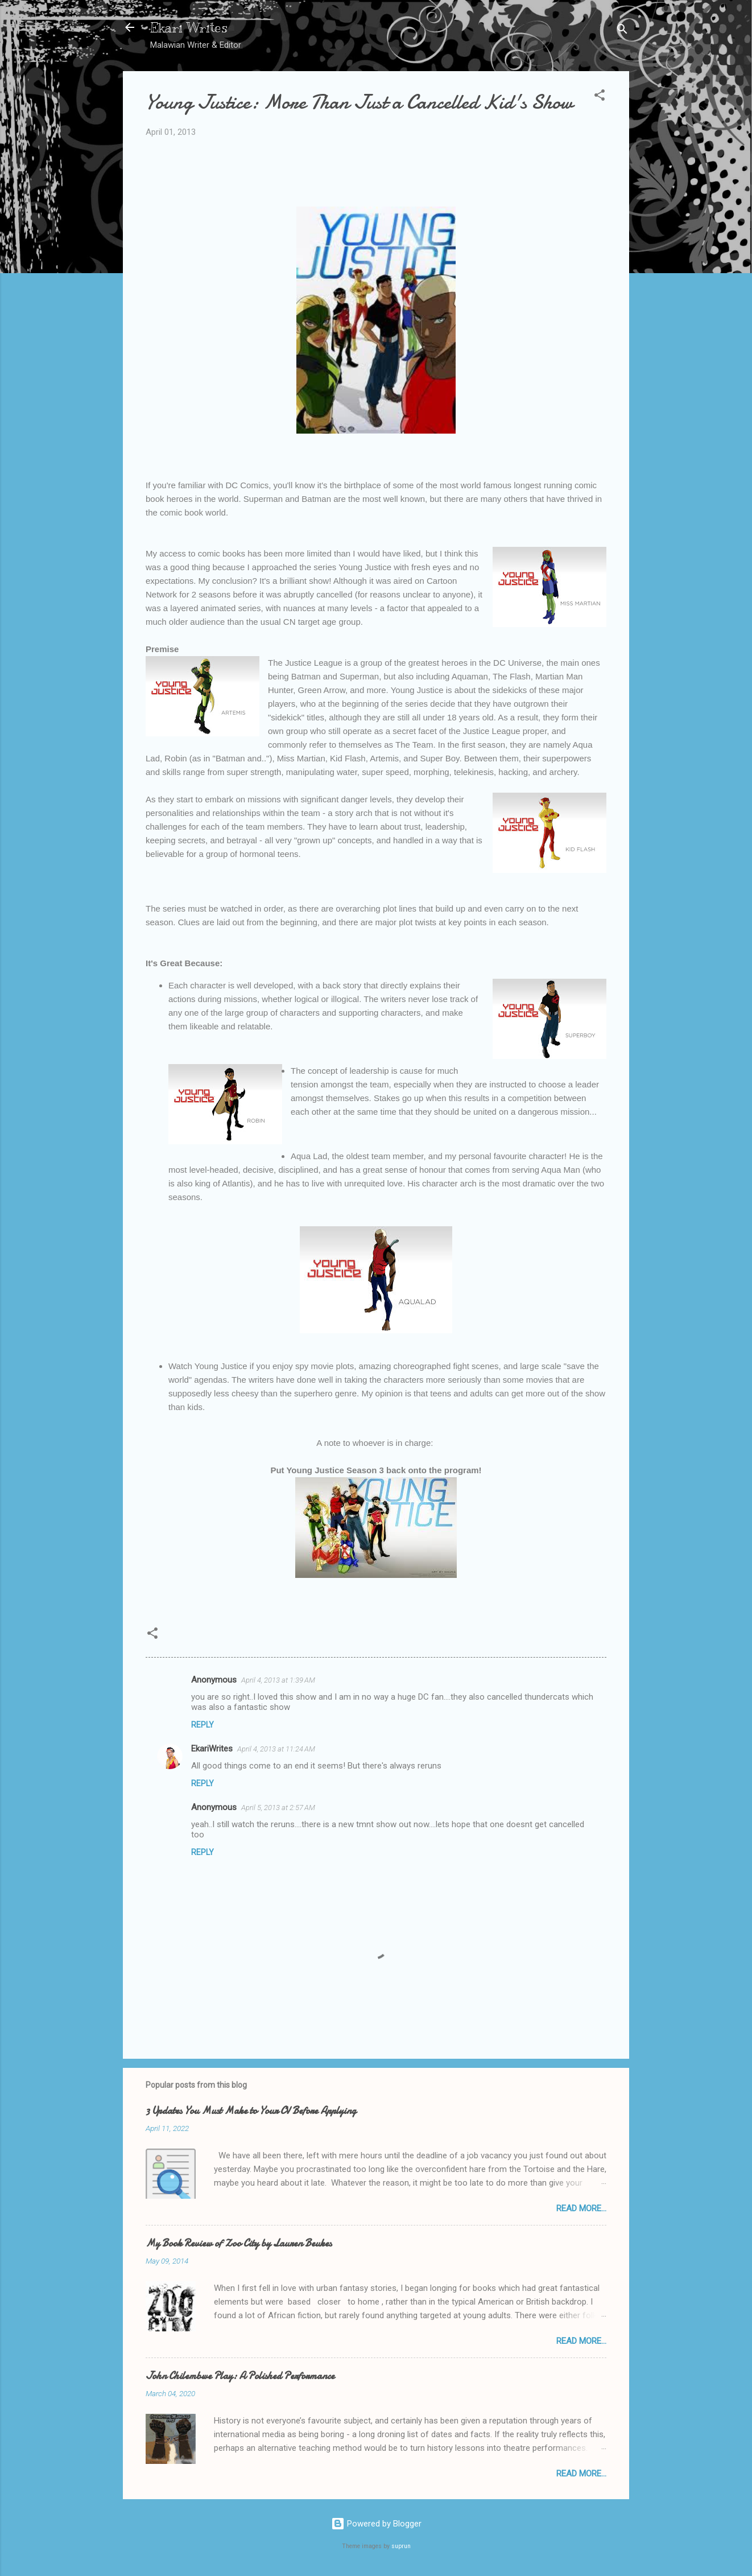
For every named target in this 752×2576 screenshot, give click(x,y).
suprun (401, 2546)
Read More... (581, 2208)
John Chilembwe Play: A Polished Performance (240, 2376)
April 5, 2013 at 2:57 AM (278, 1807)
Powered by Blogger (376, 2524)
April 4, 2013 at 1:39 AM (278, 1680)
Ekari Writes (189, 27)
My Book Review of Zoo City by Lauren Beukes (239, 2243)
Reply (202, 1724)
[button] (599, 97)
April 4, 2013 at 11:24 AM (276, 1749)
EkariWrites (212, 1749)
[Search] (622, 31)
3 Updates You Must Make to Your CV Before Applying (251, 2111)
